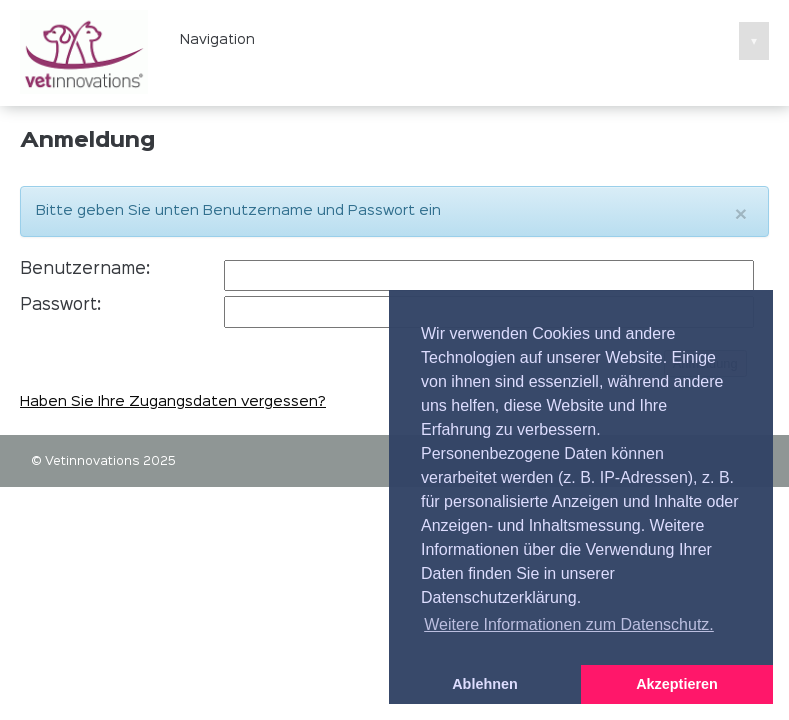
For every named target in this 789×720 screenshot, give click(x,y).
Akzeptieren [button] (677, 684)
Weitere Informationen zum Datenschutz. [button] (569, 624)
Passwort (58, 305)
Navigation (474, 40)
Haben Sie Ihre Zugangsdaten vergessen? (173, 402)
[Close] (741, 213)
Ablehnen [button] (485, 684)
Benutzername (83, 269)
